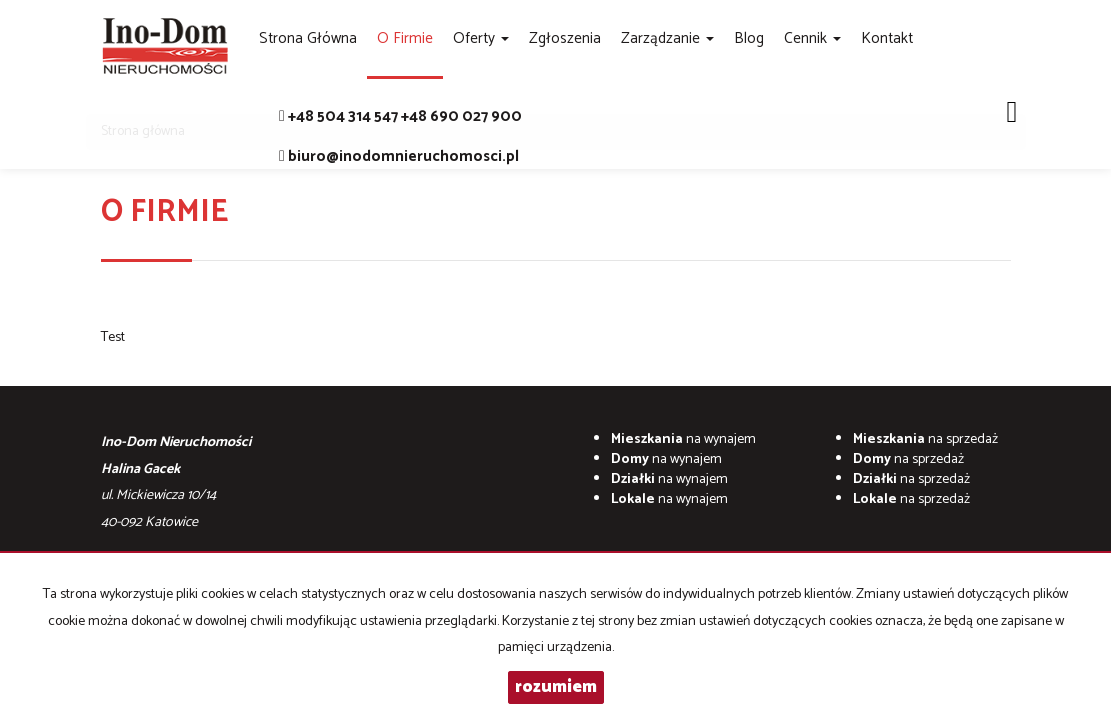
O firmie (405, 38)
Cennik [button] (812, 38)
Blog (749, 38)
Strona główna (308, 38)
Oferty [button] (481, 38)
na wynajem (683, 439)
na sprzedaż (925, 439)
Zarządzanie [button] (667, 38)
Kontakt (887, 38)
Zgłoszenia (565, 38)
